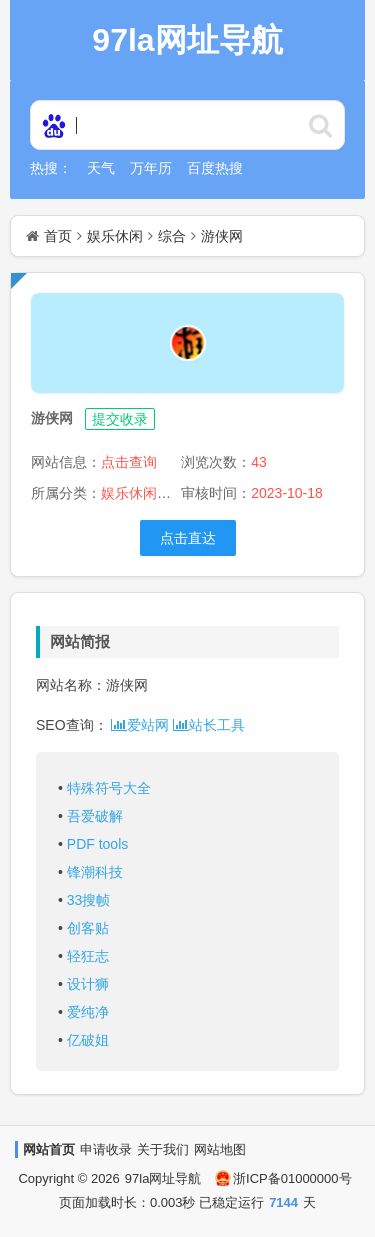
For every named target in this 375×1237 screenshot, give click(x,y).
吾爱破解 (95, 816)
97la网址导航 (163, 1178)
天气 (101, 168)
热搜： (51, 168)
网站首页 (49, 1149)
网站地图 (220, 1149)
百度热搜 (215, 168)
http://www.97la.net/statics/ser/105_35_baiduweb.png (320, 125)
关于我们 (163, 1149)
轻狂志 (88, 956)
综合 (172, 236)
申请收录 (106, 1149)
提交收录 (120, 419)
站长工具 (209, 725)
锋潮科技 (95, 872)
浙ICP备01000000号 (283, 1178)
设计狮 (88, 984)
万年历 (151, 168)
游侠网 (222, 236)
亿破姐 (88, 1040)
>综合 (175, 493)
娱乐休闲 (115, 236)
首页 (58, 236)
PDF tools (97, 844)
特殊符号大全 (109, 788)
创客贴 (88, 928)
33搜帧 (89, 900)
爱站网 (140, 725)
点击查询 (129, 462)
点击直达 (188, 538)
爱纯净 (88, 1012)
